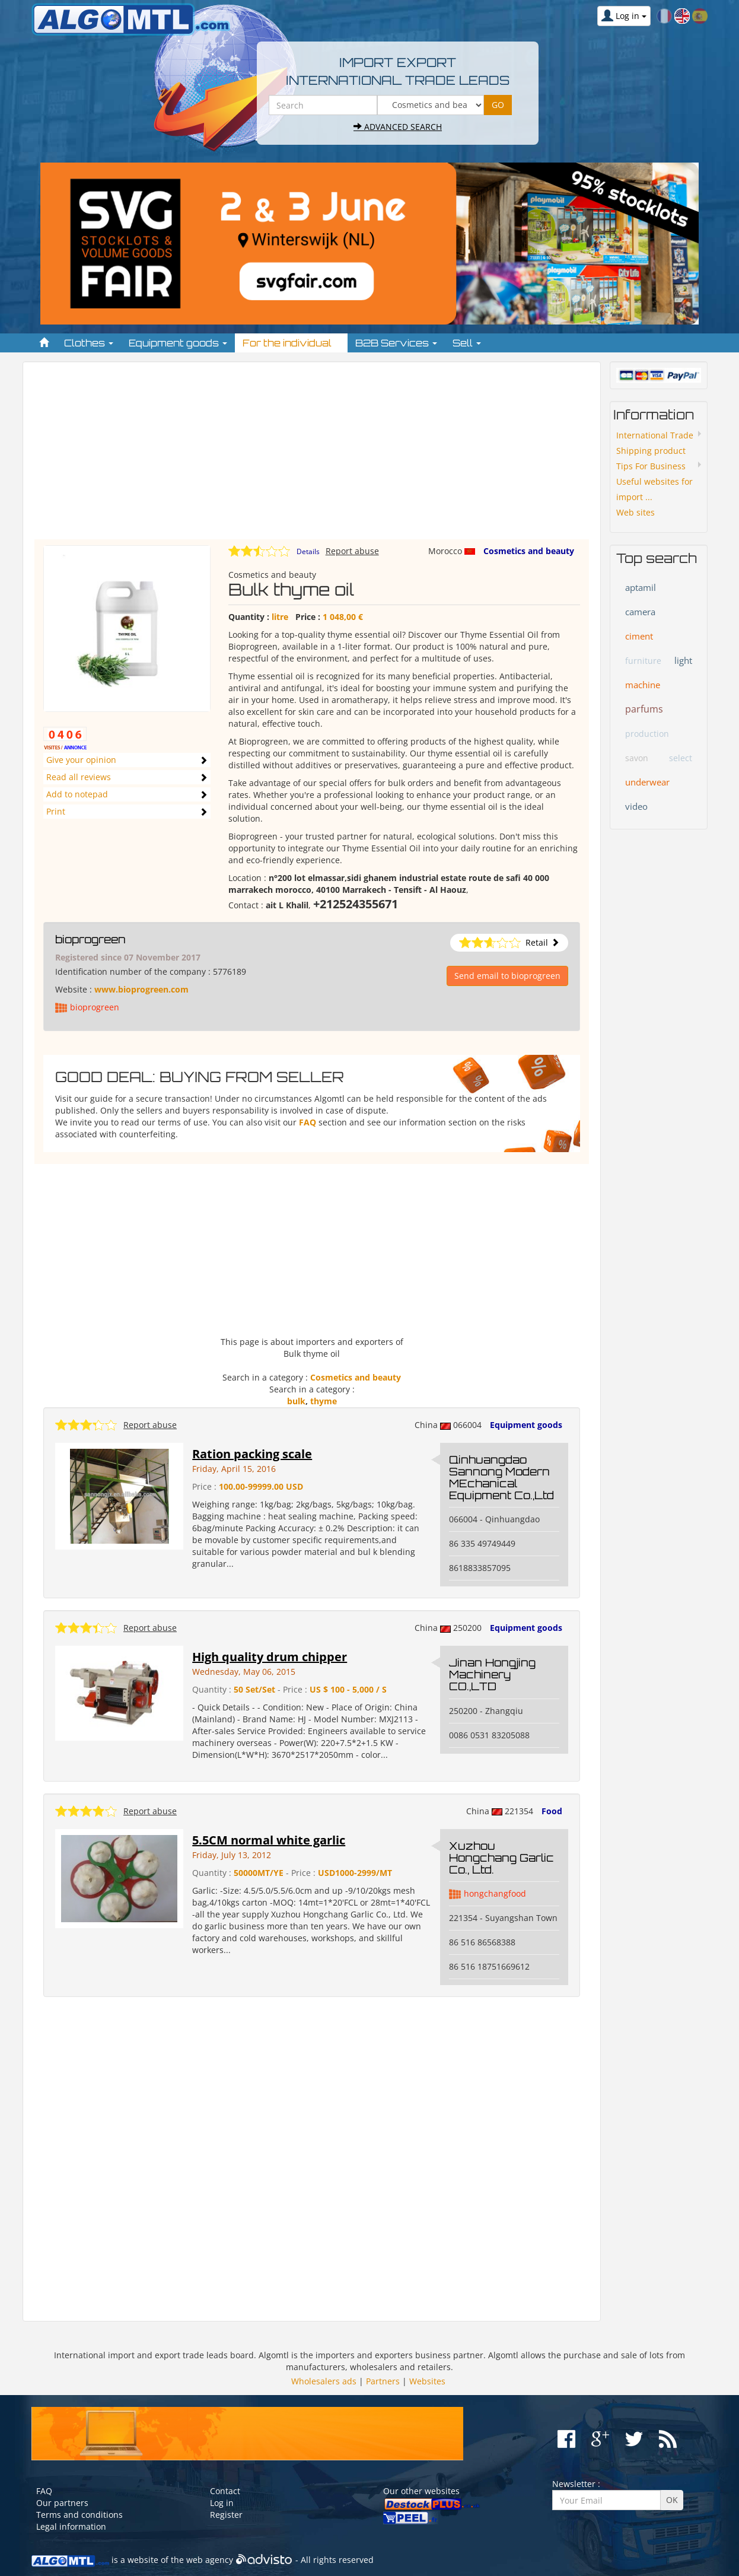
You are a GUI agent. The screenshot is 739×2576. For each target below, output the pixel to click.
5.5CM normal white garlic (268, 1840)
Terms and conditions (79, 2514)
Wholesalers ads (323, 2381)
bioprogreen (90, 939)
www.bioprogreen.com (141, 989)
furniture (643, 660)
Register (226, 2514)
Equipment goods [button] (178, 343)
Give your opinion (81, 759)
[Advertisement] (311, 456)
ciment (639, 636)
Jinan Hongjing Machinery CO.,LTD (492, 1674)
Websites (427, 2381)
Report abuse (352, 550)
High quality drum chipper (269, 1657)
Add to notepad (77, 794)
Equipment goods (526, 1424)
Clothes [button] (88, 343)
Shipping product (651, 450)
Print (55, 811)
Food (551, 1811)
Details (308, 551)
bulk (296, 1401)
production (647, 733)
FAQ (307, 1122)
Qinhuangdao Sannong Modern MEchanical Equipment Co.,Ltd (501, 1477)
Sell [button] (467, 343)
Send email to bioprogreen (507, 975)
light (683, 660)
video (636, 806)
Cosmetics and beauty (528, 550)
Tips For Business (651, 466)
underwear (647, 782)
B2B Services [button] (396, 343)
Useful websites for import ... (654, 489)
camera (640, 612)
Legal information (71, 2526)
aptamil (640, 587)
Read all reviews (78, 777)
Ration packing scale (252, 1454)
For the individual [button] (291, 343)
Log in (222, 2502)
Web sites (635, 512)
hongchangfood (495, 1893)
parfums (644, 708)
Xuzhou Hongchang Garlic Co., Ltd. (501, 1857)
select (680, 758)
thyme (323, 1401)
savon (636, 758)
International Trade (654, 435)
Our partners (62, 2502)
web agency (209, 2560)
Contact (225, 2491)
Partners (383, 2381)
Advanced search (397, 126)
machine (642, 685)
